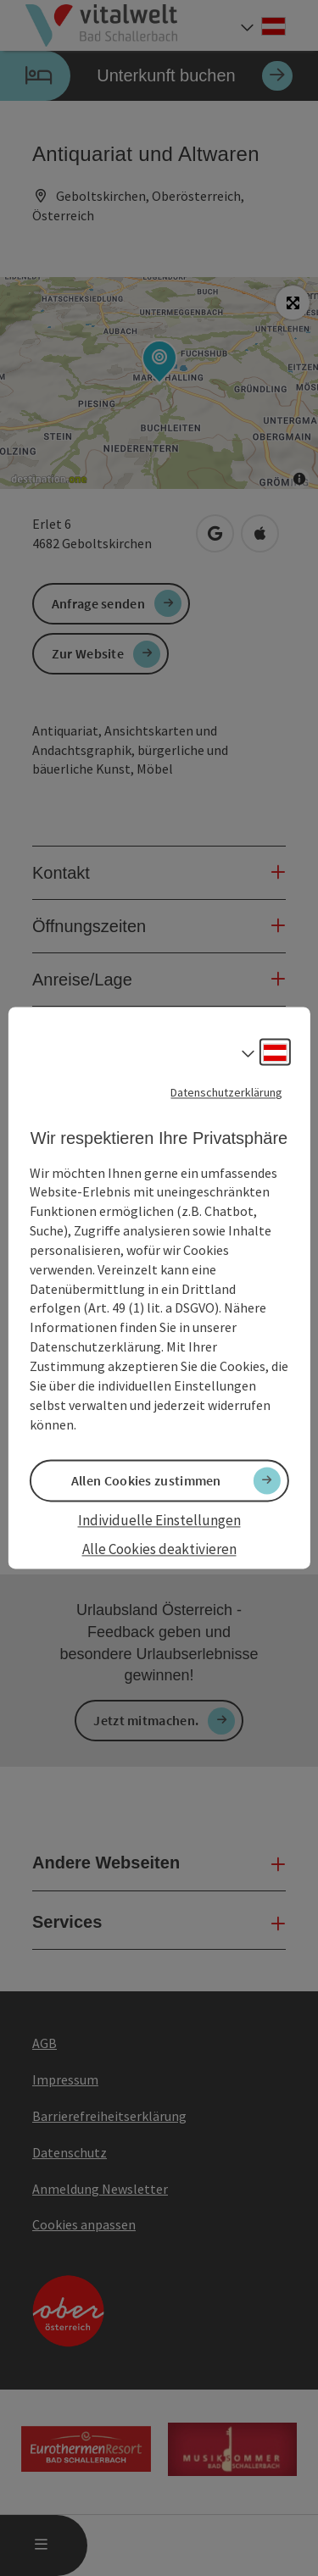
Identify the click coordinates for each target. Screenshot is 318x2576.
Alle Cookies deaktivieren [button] (159, 1549)
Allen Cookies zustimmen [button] (146, 1480)
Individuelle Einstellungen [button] (159, 1520)
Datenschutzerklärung (226, 1092)
